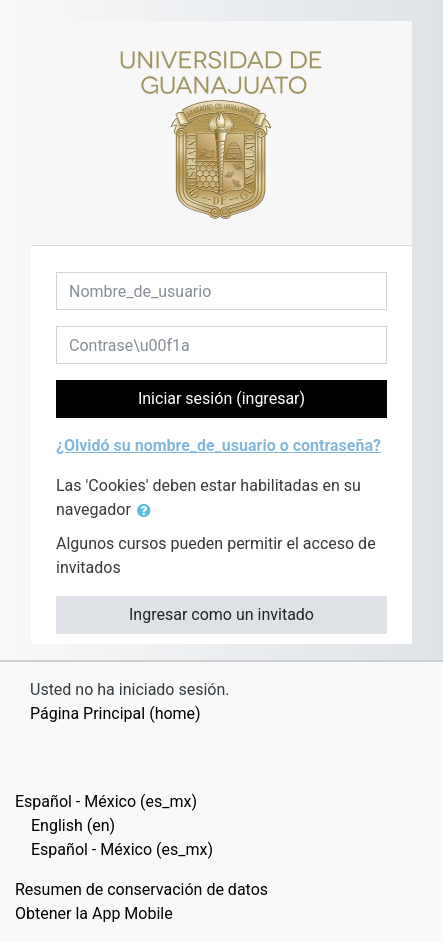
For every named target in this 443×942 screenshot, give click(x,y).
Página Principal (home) (115, 713)
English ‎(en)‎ (73, 825)
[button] (148, 511)
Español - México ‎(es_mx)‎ (106, 801)
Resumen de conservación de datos (141, 889)
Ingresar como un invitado (221, 614)
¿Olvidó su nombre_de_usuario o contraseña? (218, 445)
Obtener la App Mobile (94, 913)
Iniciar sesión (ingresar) (221, 398)
